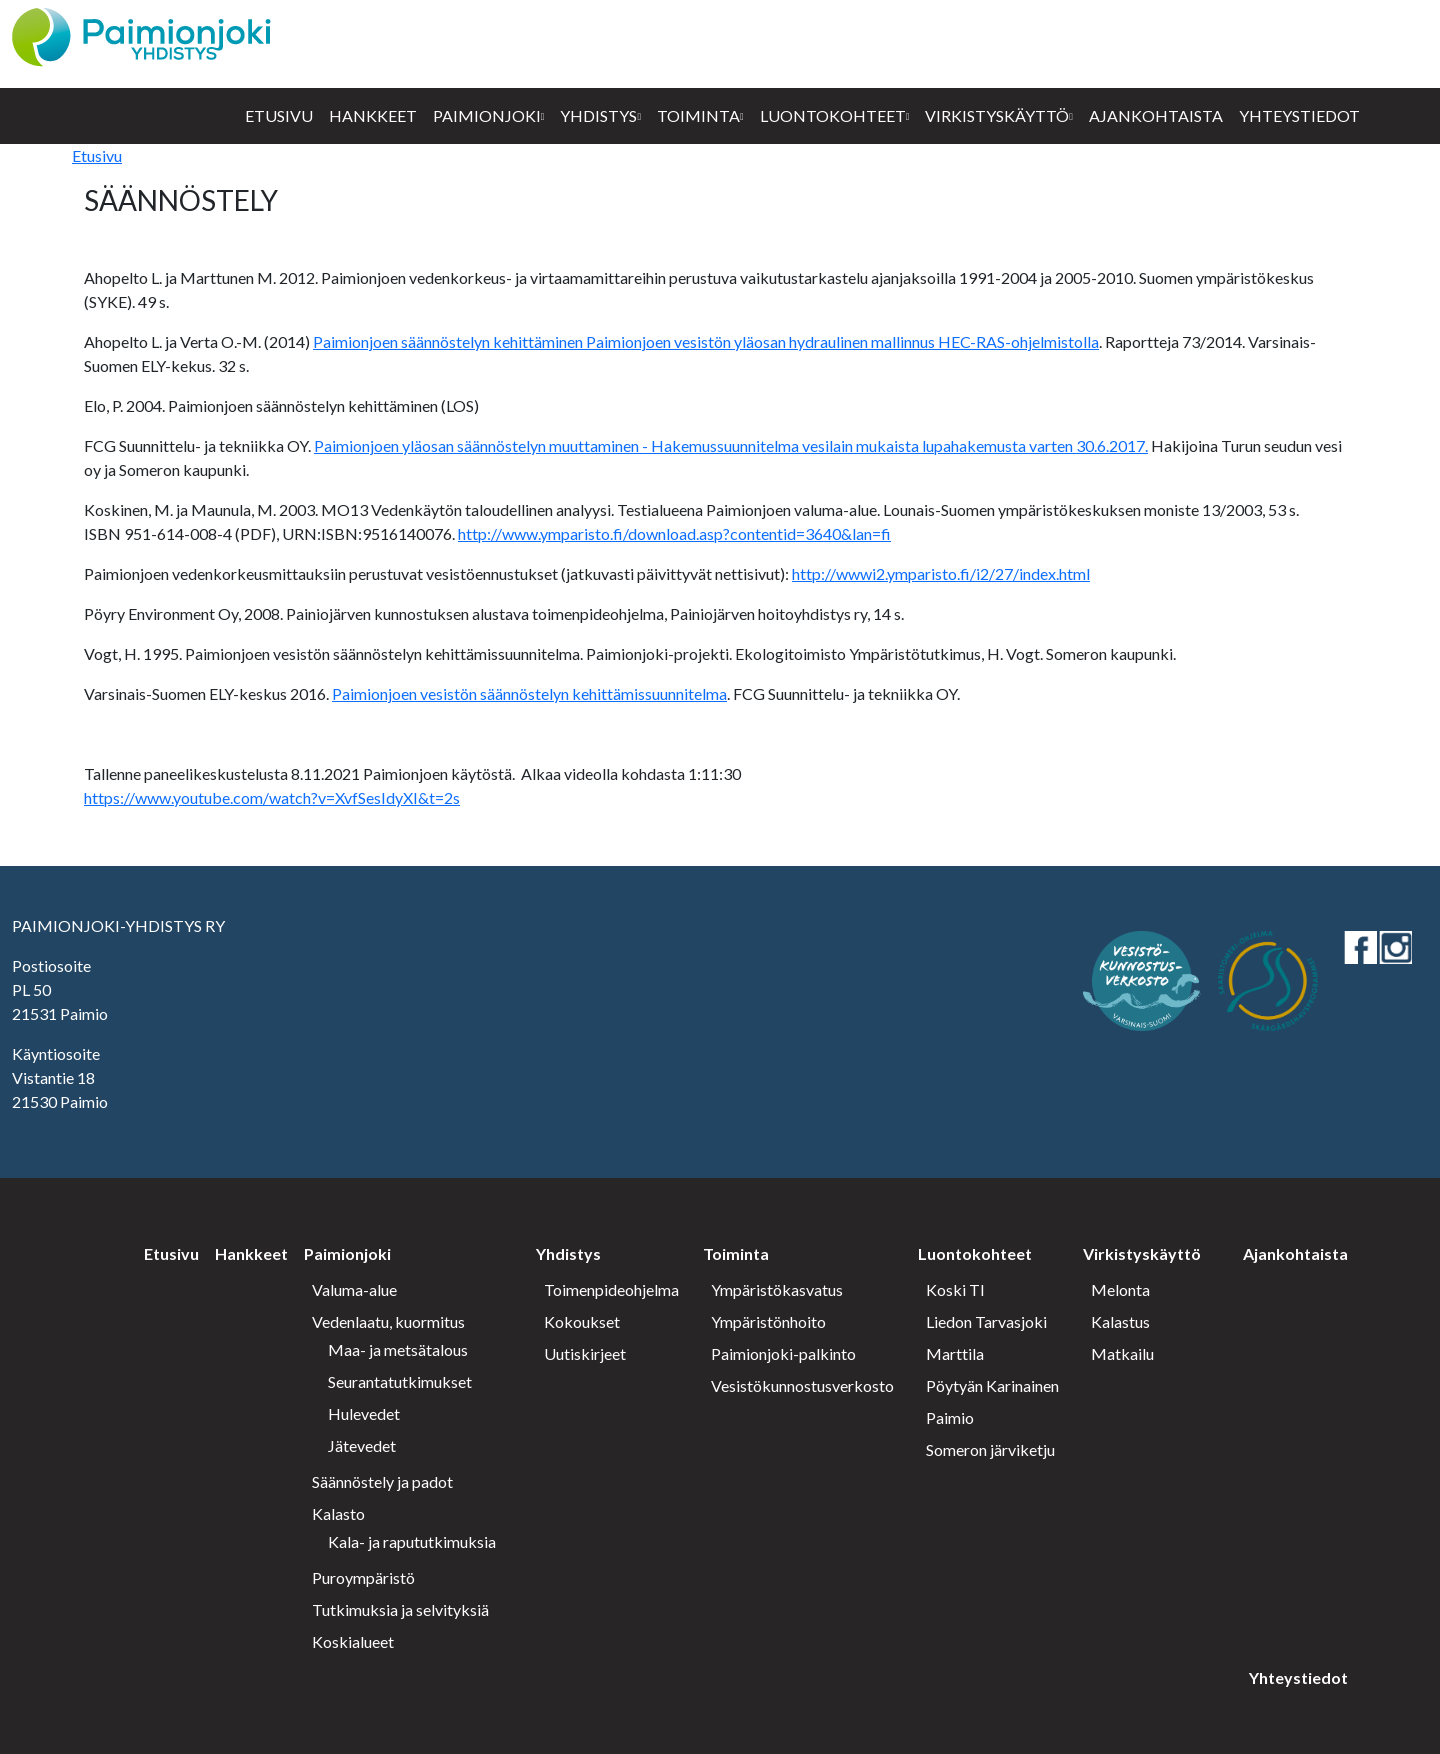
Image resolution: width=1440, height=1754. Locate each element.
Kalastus (1120, 1321)
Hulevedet (364, 1413)
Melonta (1120, 1289)
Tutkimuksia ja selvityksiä (400, 1609)
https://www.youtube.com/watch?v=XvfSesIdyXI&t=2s (272, 797)
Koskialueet (353, 1641)
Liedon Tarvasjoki (986, 1321)
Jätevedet (362, 1445)
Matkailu (1122, 1353)
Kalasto (338, 1513)
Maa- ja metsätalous (398, 1349)
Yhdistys (598, 115)
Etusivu (279, 115)
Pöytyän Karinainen (992, 1385)
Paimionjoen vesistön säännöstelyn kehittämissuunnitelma (529, 693)
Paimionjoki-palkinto (783, 1353)
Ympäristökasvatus (777, 1289)
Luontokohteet (833, 115)
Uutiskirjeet (585, 1353)
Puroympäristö (363, 1577)
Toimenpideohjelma (611, 1289)
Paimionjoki (487, 115)
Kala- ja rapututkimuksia (412, 1541)
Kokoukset (582, 1321)
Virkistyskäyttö (997, 115)
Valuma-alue (354, 1289)
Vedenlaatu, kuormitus (388, 1321)
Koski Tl (955, 1289)
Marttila (955, 1353)
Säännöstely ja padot (382, 1481)
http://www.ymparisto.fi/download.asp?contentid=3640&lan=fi (674, 533)
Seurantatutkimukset (400, 1381)
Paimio (950, 1417)
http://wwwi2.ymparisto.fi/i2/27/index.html (941, 573)
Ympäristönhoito (768, 1321)
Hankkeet (373, 115)
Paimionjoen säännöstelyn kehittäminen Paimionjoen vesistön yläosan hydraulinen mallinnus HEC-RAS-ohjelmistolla (706, 341)
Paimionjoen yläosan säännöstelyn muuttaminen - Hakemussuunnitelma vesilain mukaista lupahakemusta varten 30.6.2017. (731, 445)
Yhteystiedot (1299, 115)
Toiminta (698, 115)
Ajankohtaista (1156, 115)
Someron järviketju (990, 1449)
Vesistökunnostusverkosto (802, 1385)
